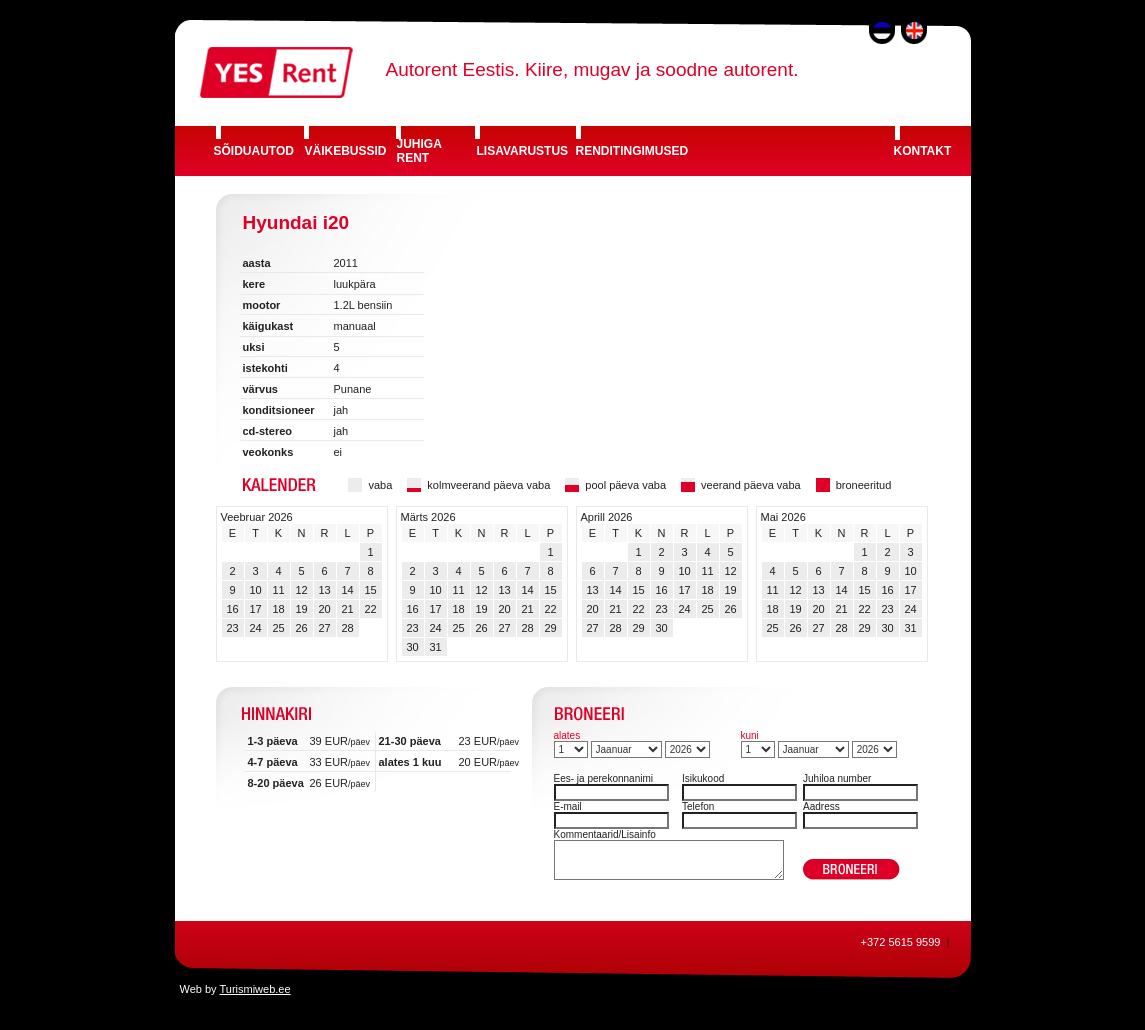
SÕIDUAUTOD (254, 151)
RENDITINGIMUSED (632, 151)
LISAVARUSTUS (523, 151)
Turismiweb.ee (254, 989)
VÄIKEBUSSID (346, 151)
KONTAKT (923, 151)
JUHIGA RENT (419, 151)
